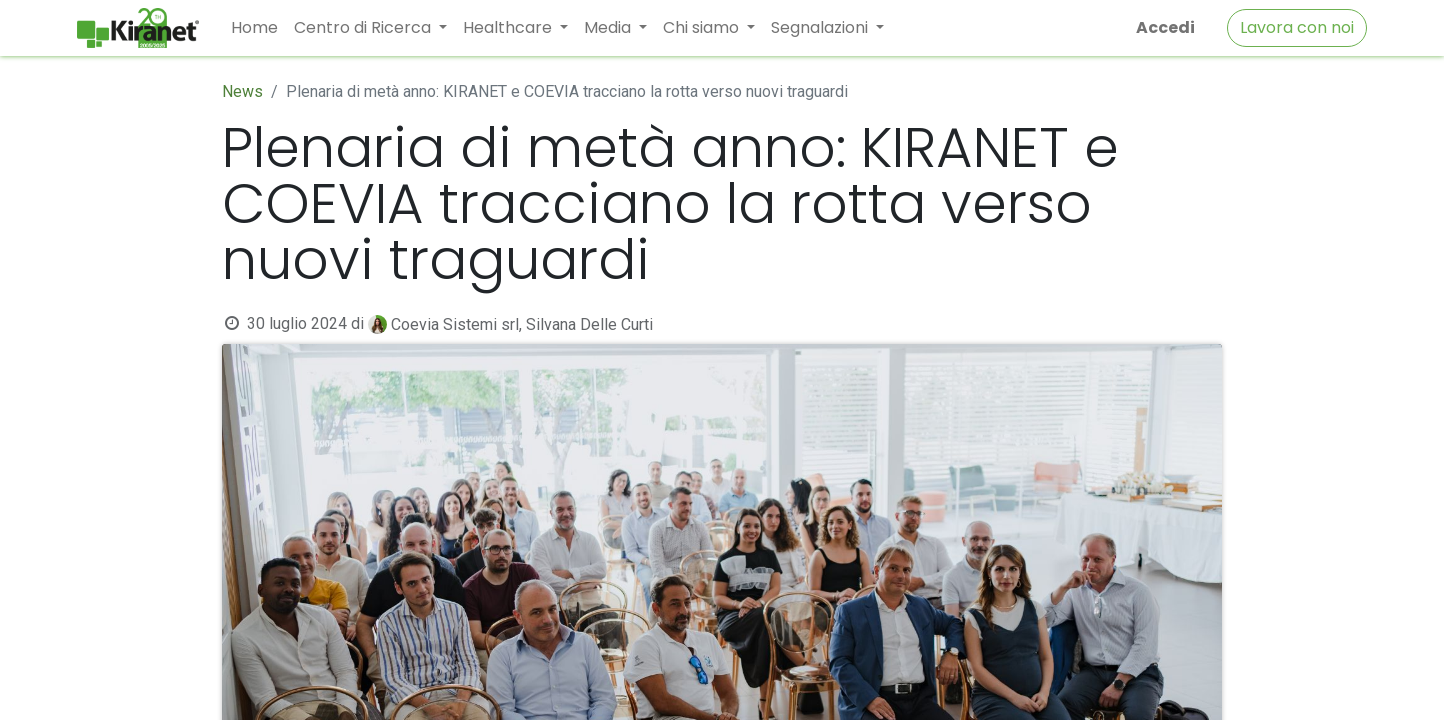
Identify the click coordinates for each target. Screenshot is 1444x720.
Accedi (1165, 27)
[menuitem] (254, 28)
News (242, 91)
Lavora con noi (1297, 27)
